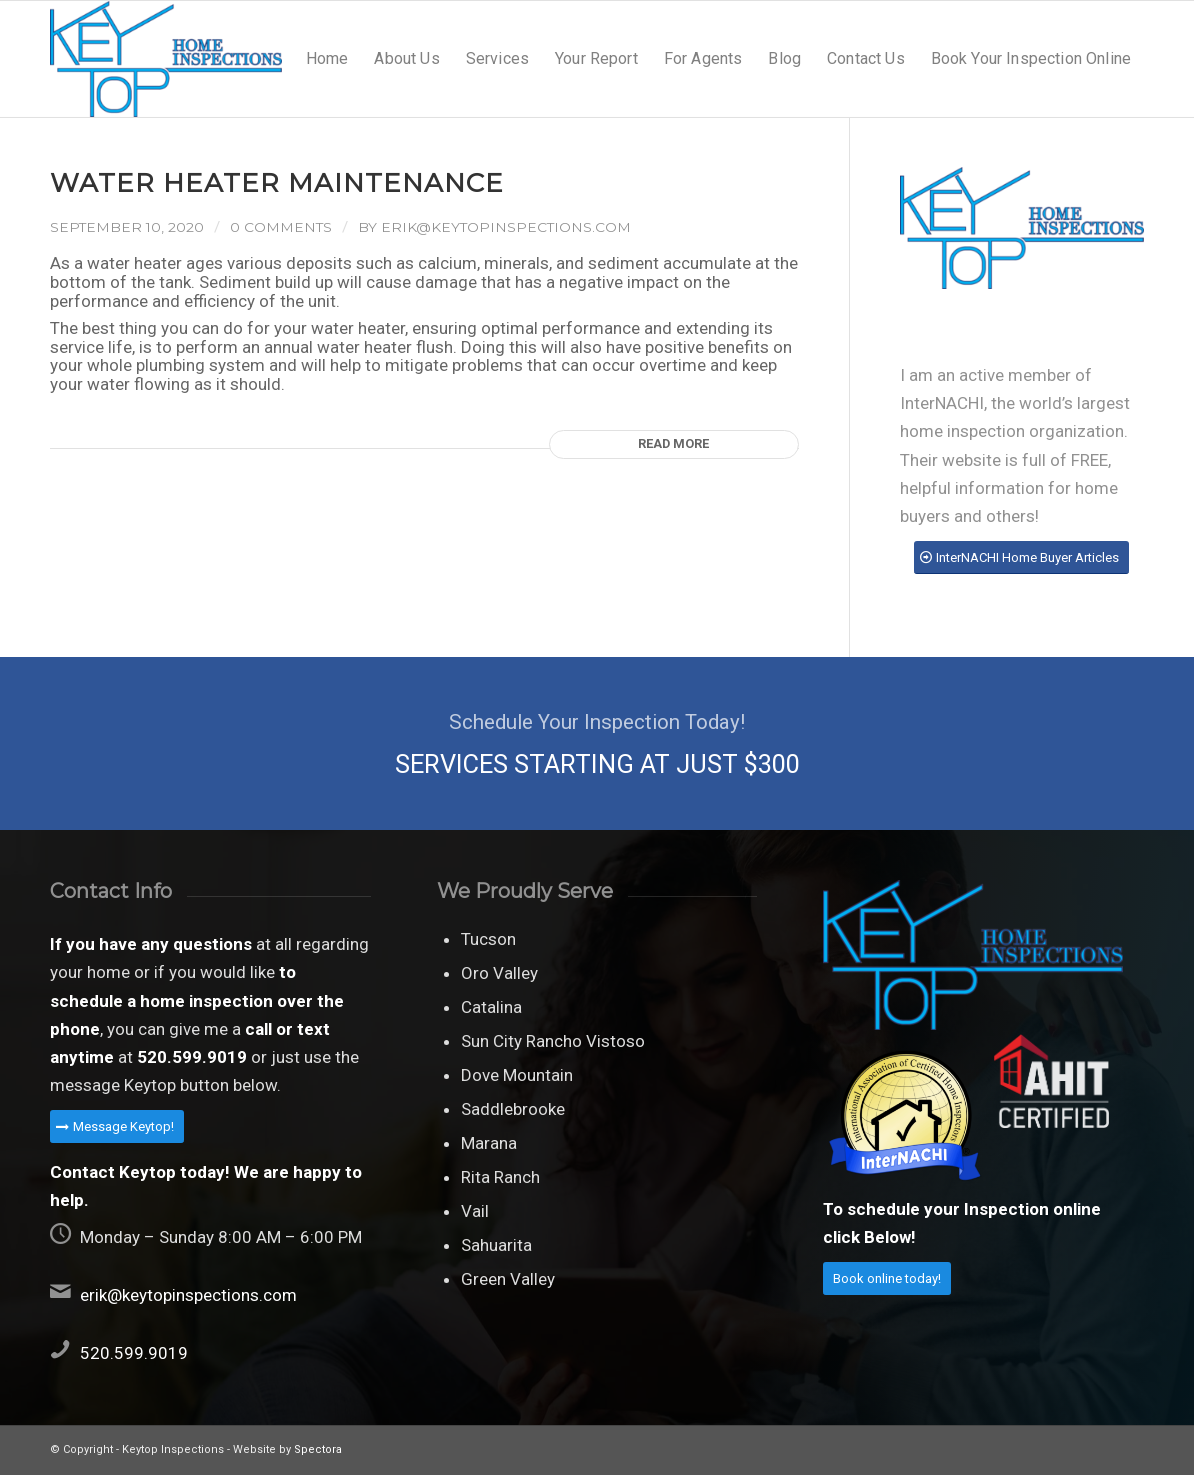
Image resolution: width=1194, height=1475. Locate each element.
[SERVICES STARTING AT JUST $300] (597, 743)
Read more (673, 443)
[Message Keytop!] (117, 1126)
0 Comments (281, 227)
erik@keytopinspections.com (506, 227)
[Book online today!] (887, 1278)
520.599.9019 (134, 1353)
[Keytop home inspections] (166, 59)
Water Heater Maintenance (277, 183)
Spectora (318, 1449)
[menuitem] (327, 59)
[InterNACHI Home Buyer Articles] (1021, 557)
